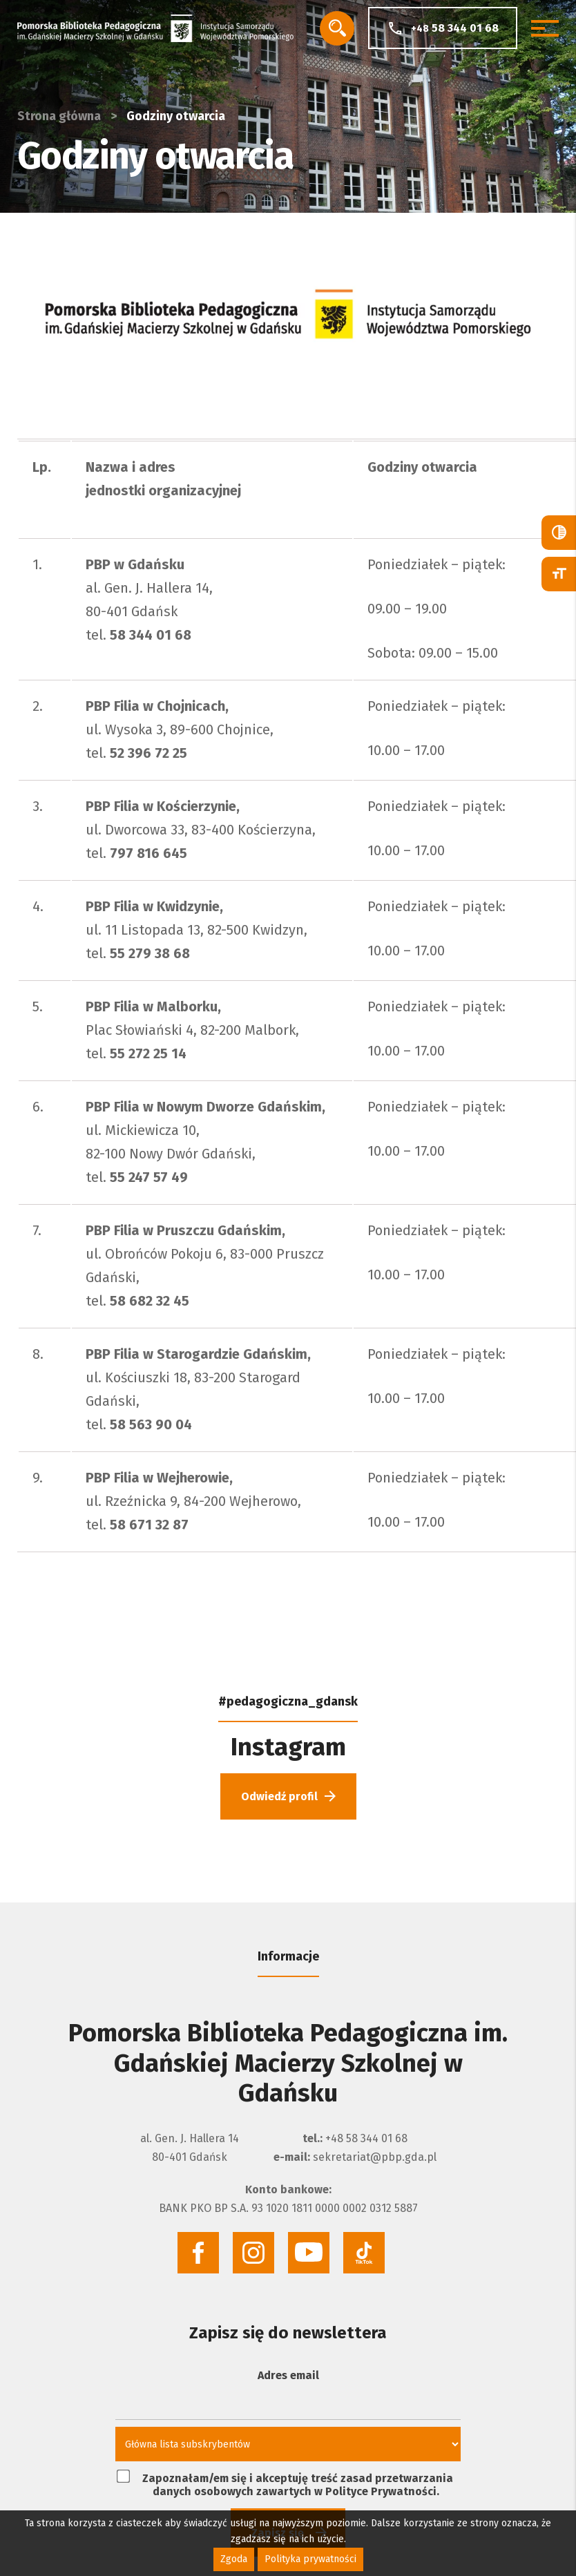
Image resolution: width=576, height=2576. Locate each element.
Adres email (288, 2375)
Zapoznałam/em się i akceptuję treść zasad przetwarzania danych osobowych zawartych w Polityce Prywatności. (285, 2484)
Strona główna (59, 116)
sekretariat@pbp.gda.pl (374, 2157)
